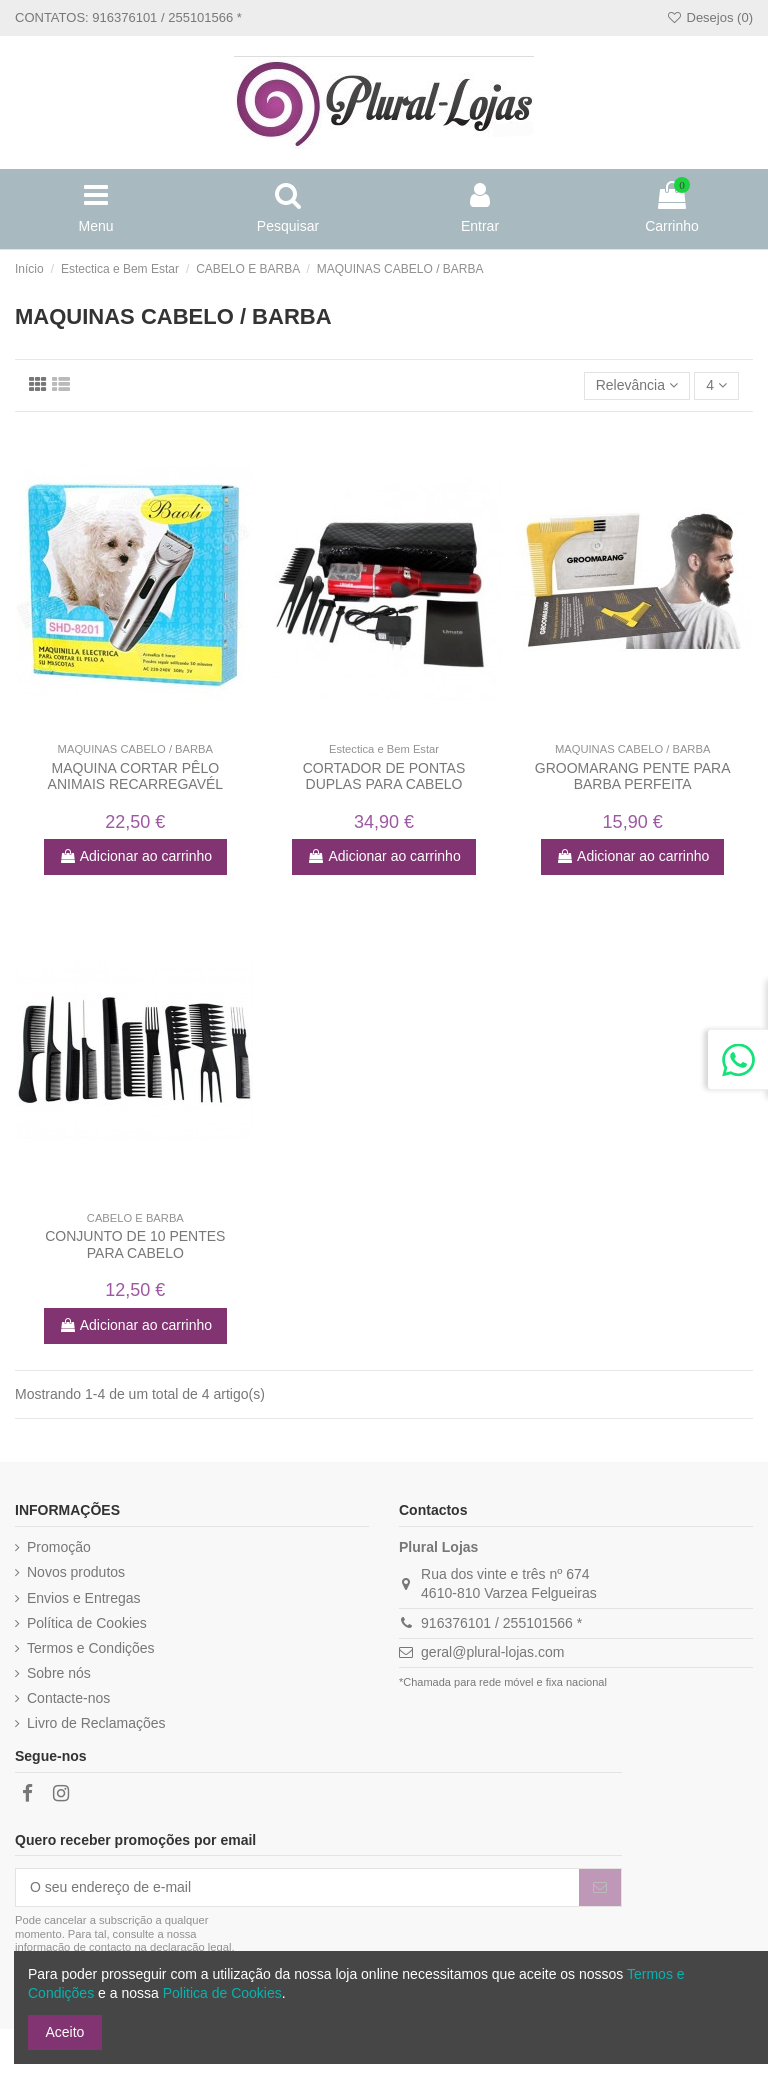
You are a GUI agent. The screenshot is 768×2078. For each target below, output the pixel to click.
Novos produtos (76, 1572)
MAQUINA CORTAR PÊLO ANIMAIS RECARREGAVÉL (136, 776)
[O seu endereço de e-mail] (297, 1888)
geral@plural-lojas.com (492, 1652)
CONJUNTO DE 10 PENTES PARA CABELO (135, 1244)
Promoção (59, 1547)
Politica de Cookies (222, 1993)
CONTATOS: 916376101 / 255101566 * (128, 17)
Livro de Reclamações (96, 1723)
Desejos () (709, 17)
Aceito (65, 2032)
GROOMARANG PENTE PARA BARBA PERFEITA (633, 776)
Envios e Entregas (84, 1598)
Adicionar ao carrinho (135, 856)
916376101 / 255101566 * (501, 1623)
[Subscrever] (600, 1888)
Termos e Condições (91, 1648)
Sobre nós (59, 1673)
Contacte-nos (68, 1698)
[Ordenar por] (637, 386)
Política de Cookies (87, 1623)
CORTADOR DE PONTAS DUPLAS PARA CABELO (384, 776)
